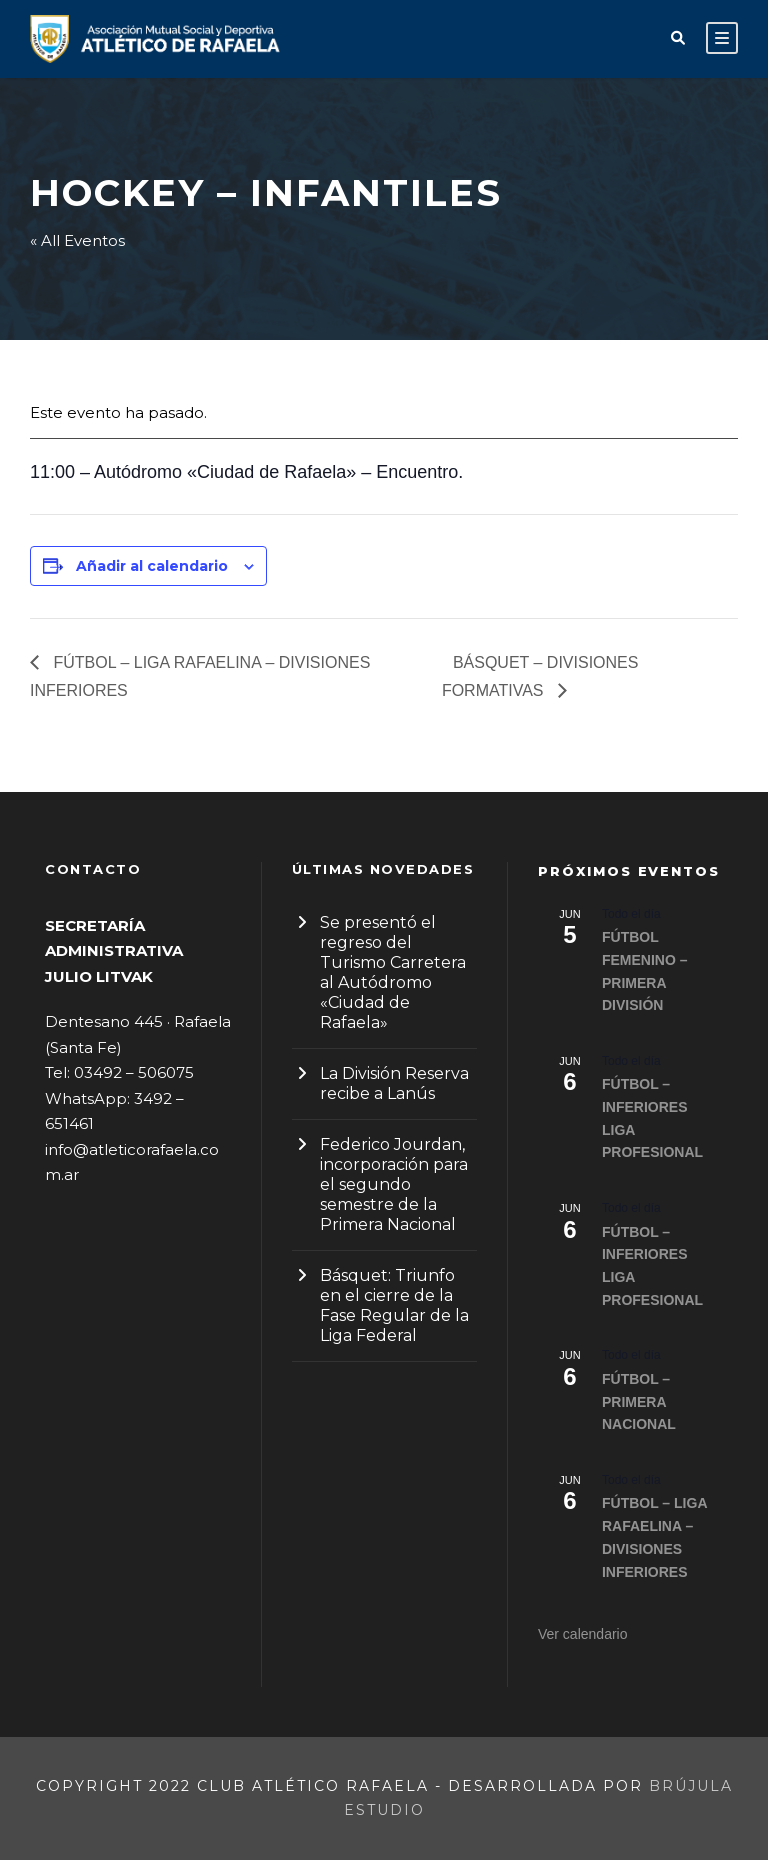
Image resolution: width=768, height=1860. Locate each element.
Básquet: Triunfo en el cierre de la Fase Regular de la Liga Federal (394, 1305)
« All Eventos (77, 240)
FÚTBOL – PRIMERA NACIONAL (639, 1401)
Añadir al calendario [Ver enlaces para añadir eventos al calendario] (152, 566)
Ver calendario (583, 1634)
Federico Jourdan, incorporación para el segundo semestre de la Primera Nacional (394, 1184)
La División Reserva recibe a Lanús (394, 1083)
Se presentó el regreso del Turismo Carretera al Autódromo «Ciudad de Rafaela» (393, 972)
